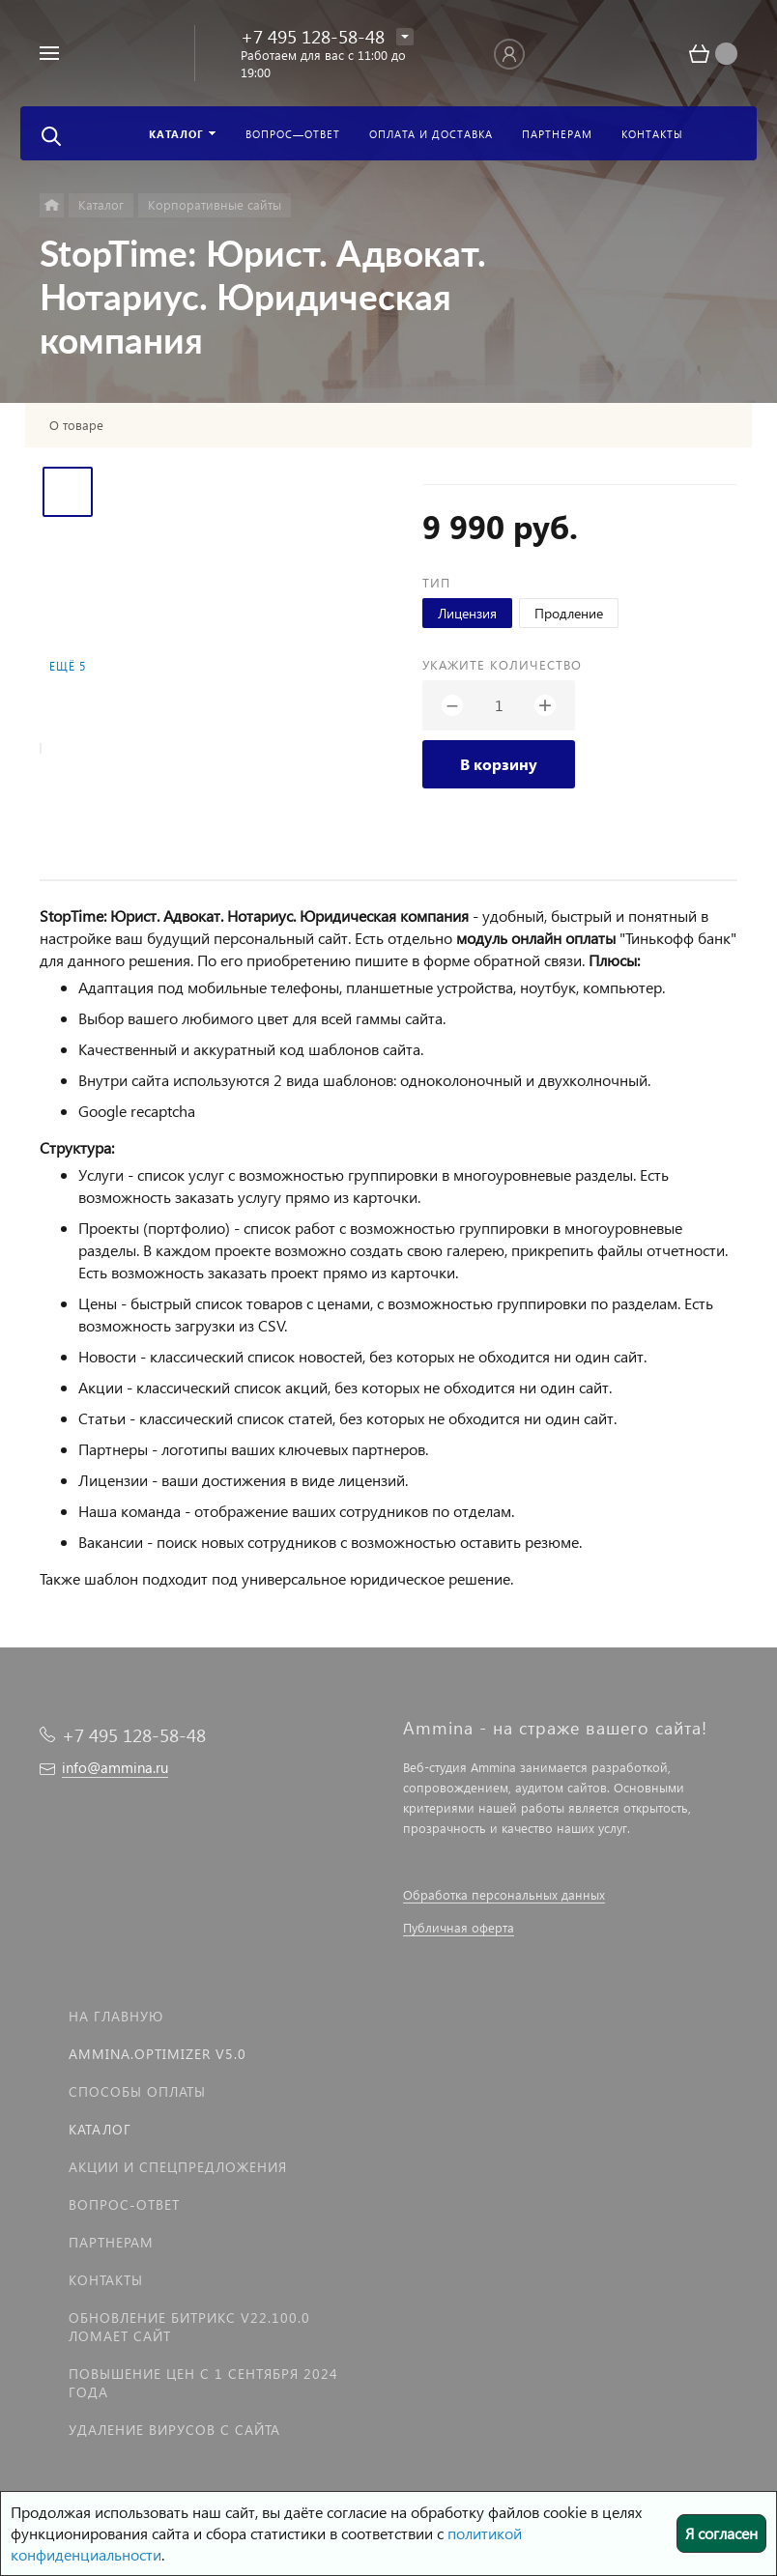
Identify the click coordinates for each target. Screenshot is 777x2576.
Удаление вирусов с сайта (174, 2429)
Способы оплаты (137, 2091)
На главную (116, 2016)
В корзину (498, 764)
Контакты (106, 2280)
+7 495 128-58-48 (313, 36)
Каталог (100, 2129)
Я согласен (721, 2533)
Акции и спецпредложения (178, 2167)
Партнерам (111, 2242)
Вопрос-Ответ (124, 2204)
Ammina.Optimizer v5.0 (157, 2054)
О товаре (76, 425)
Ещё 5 (67, 666)
